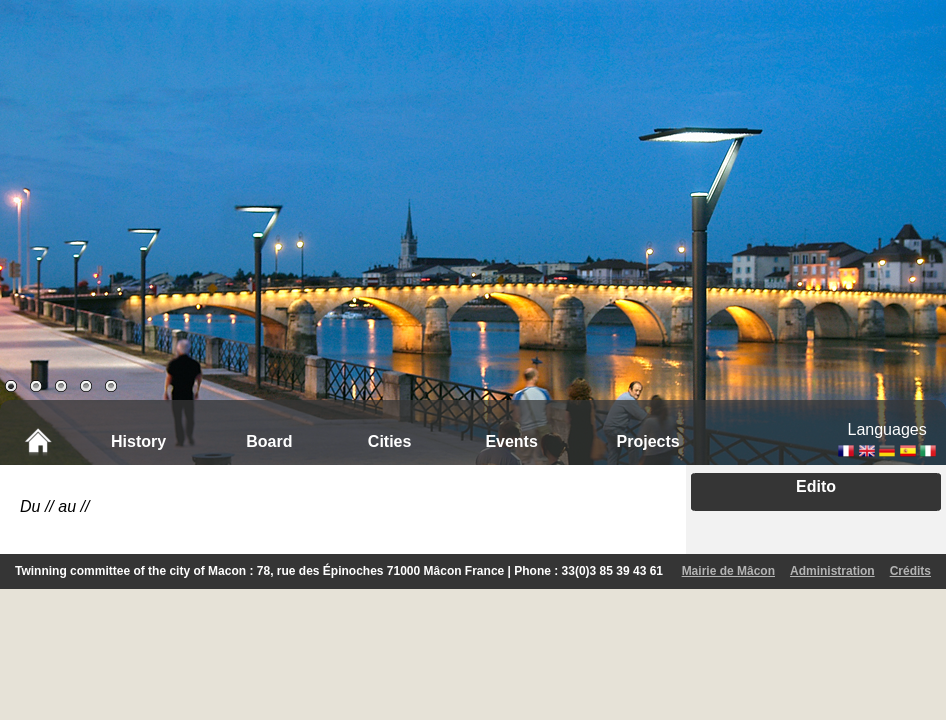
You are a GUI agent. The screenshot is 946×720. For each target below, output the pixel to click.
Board (269, 441)
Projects (648, 441)
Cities (390, 441)
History (138, 441)
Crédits (910, 571)
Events (511, 441)
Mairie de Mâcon (728, 571)
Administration (832, 571)
